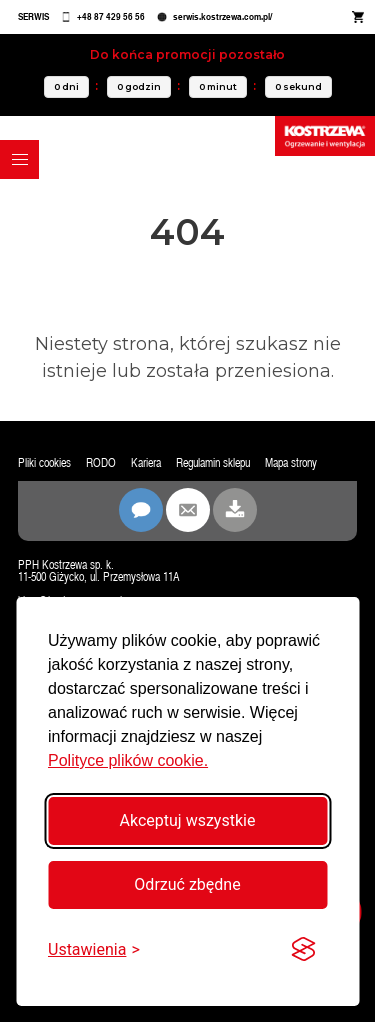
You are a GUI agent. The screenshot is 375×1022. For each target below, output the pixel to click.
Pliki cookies (44, 463)
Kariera (146, 463)
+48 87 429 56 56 (111, 16)
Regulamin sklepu (213, 463)
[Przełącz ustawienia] (94, 949)
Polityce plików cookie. (128, 760)
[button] (19, 159)
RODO (101, 463)
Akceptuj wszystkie (188, 820)
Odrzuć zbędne (187, 884)
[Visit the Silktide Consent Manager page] (303, 950)
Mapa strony (291, 463)
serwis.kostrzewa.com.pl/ (222, 16)
